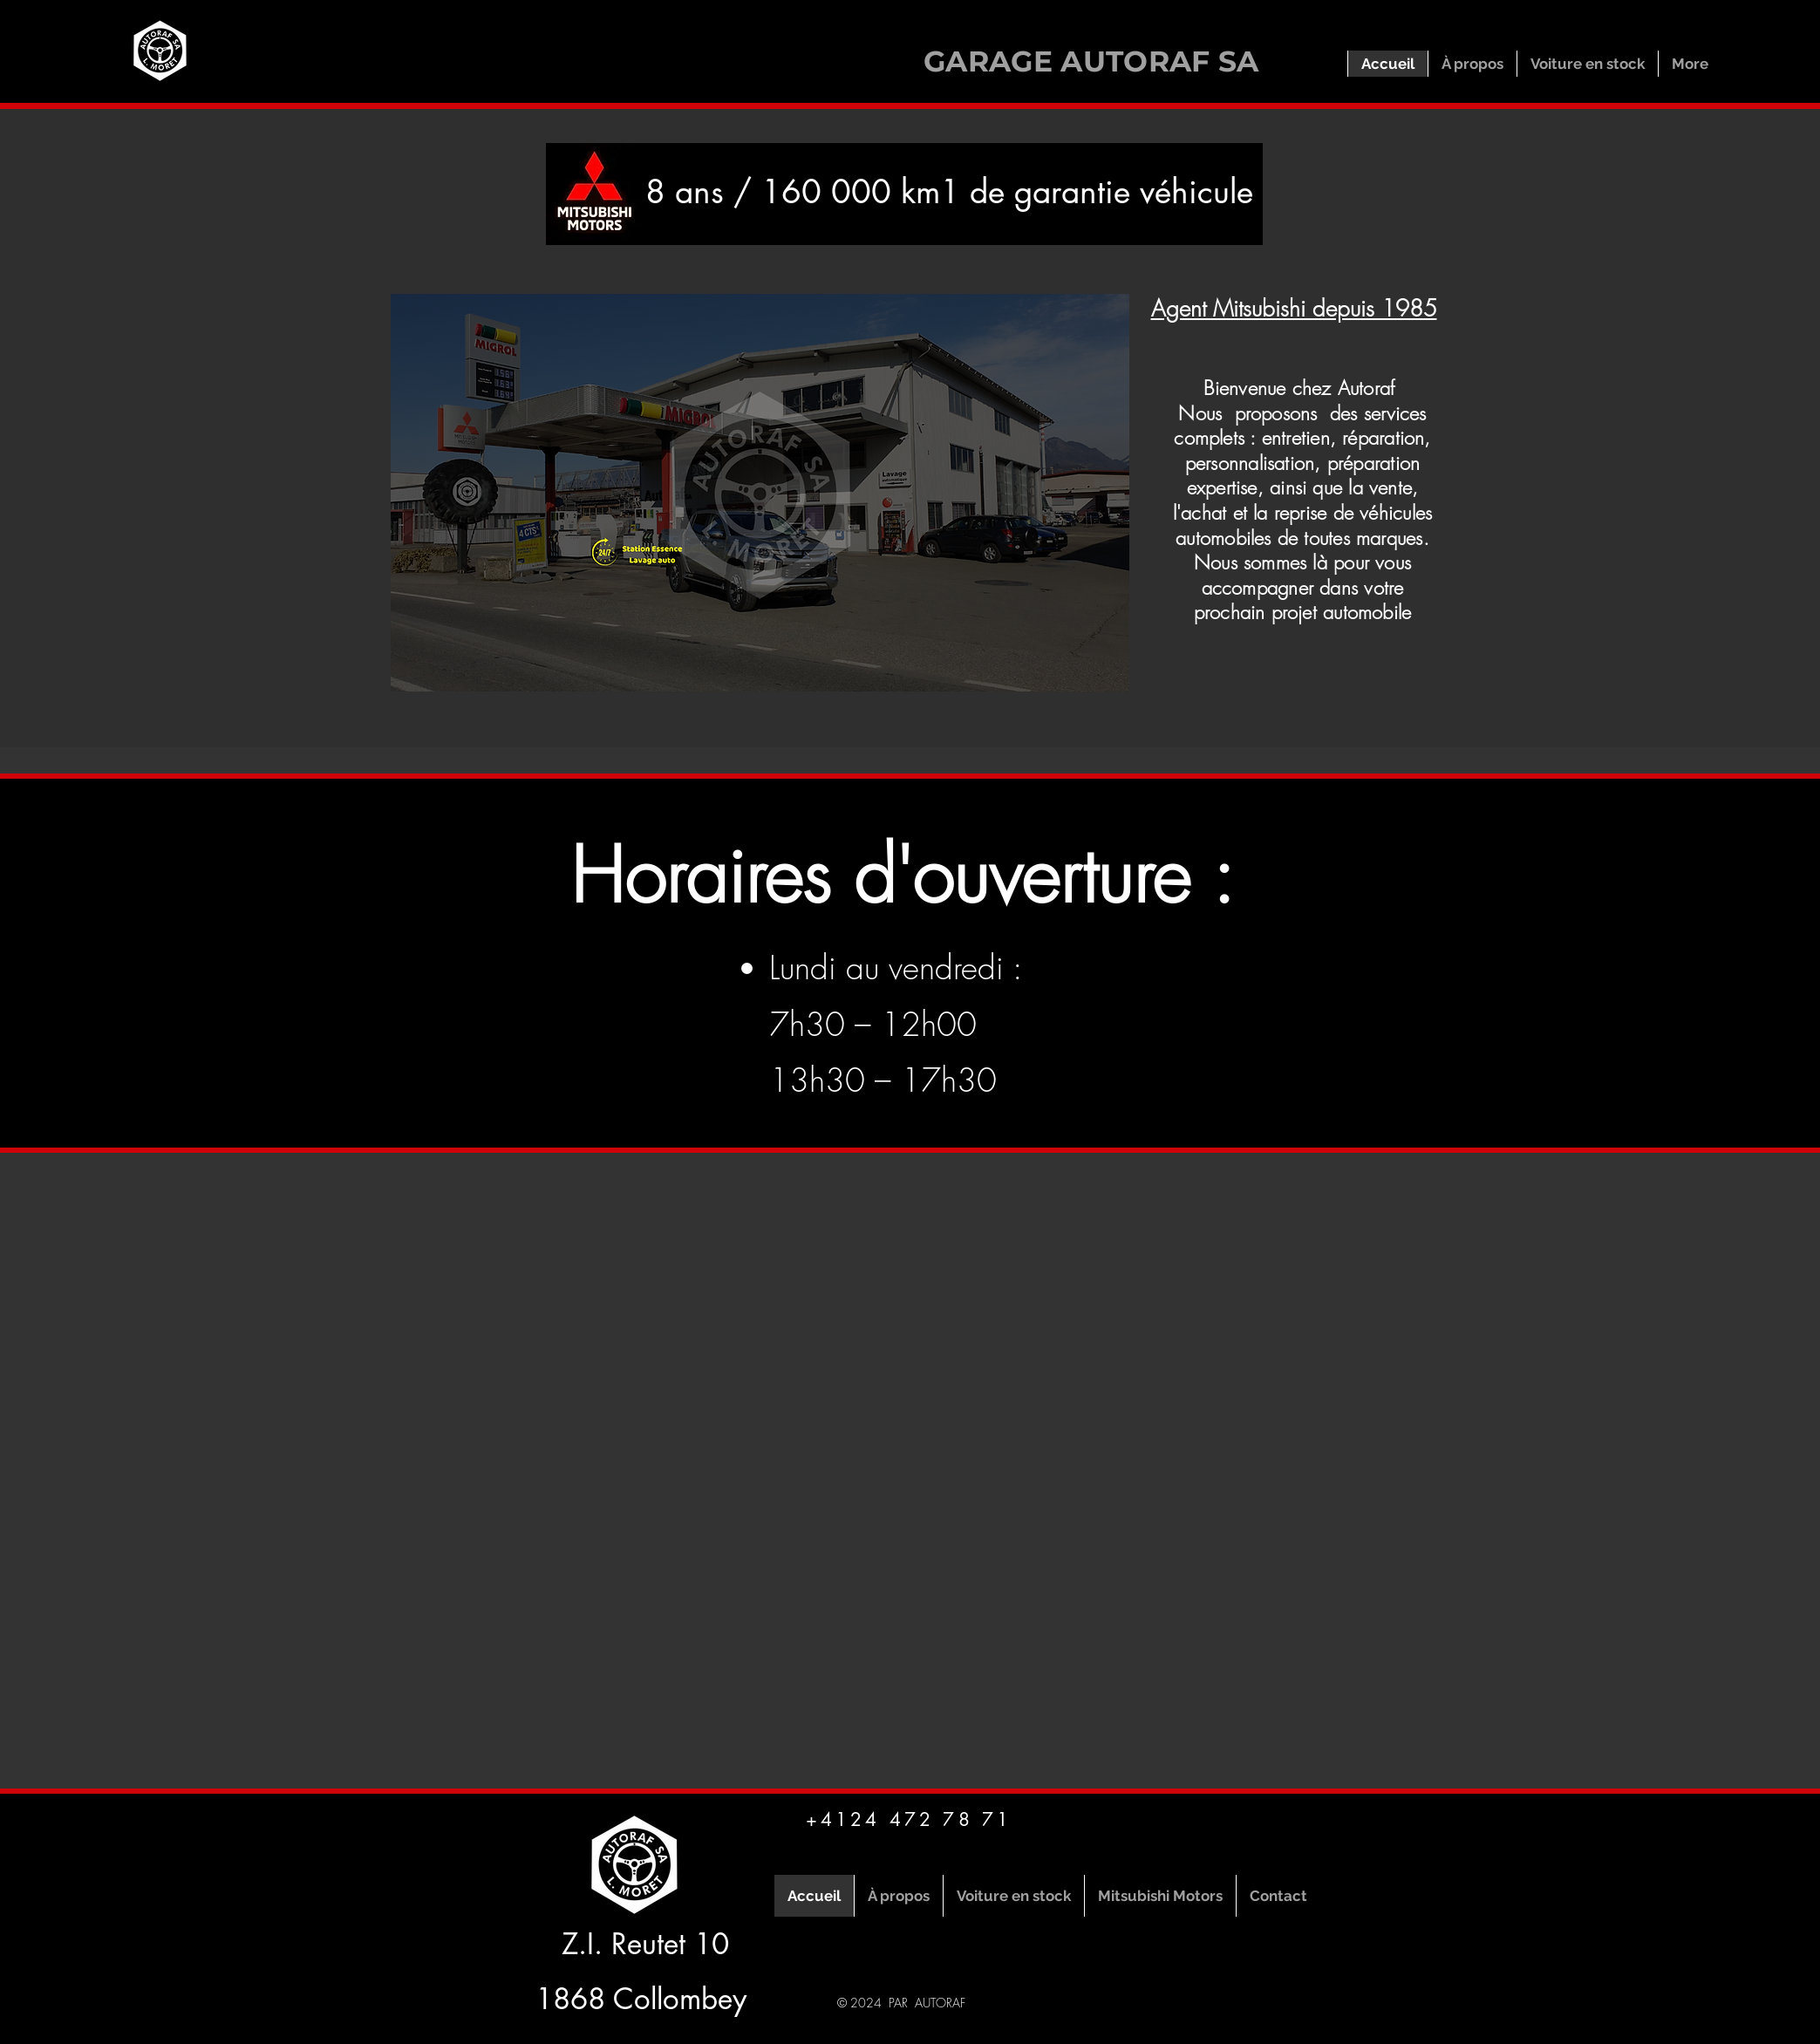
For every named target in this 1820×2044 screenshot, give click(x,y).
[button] (760, 493)
